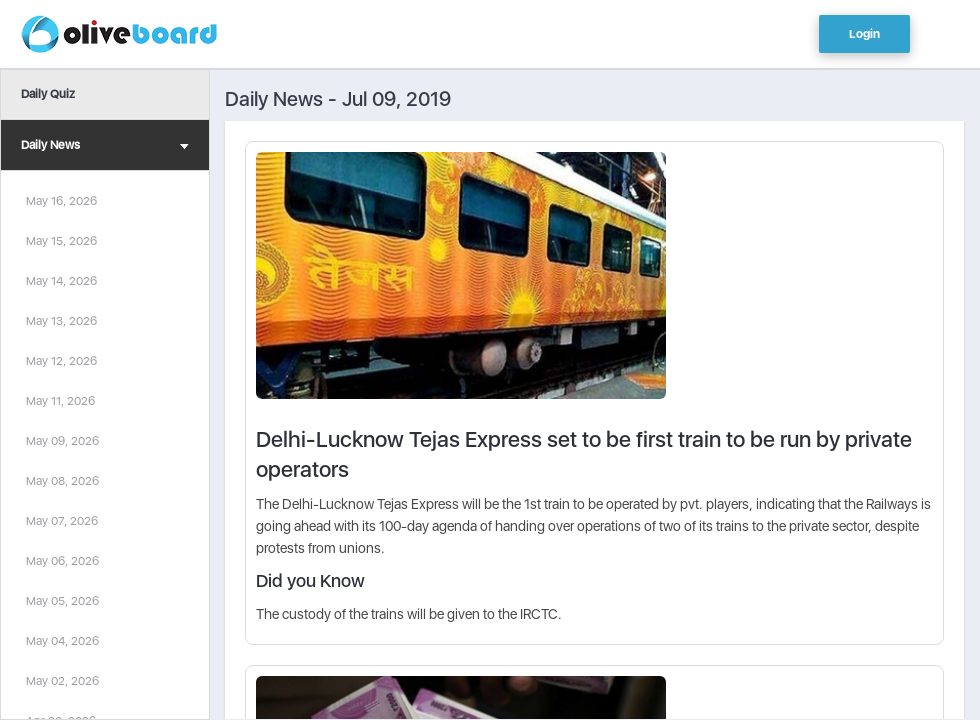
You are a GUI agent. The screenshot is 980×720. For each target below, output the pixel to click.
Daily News (105, 147)
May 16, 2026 (61, 201)
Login (864, 34)
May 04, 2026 (62, 641)
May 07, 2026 (62, 521)
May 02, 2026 (62, 681)
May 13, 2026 (61, 321)
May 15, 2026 (61, 241)
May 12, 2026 (61, 361)
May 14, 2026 (61, 281)
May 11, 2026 (60, 401)
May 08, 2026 (62, 481)
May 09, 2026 (62, 441)
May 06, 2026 (62, 561)
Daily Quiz (48, 94)
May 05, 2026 (62, 601)
